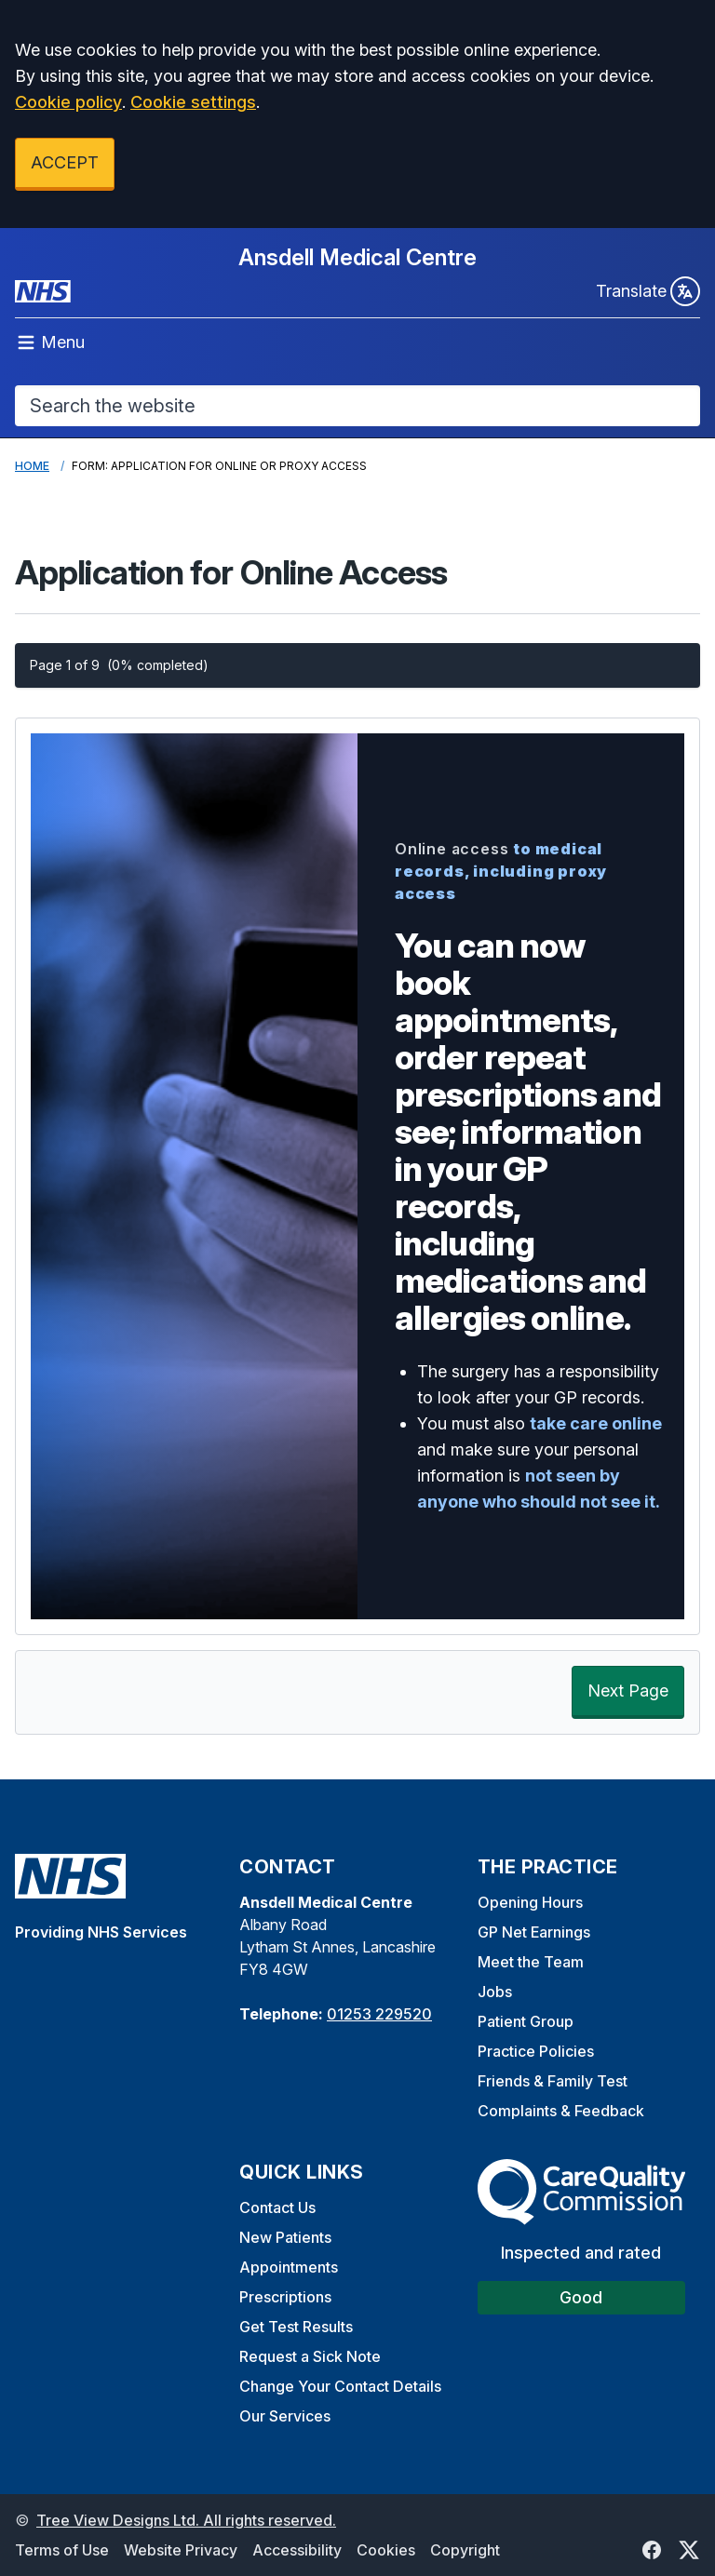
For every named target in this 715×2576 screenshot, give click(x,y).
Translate (648, 291)
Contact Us (277, 2207)
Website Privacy (180, 2550)
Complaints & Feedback (561, 2110)
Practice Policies (536, 2051)
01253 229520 (379, 2014)
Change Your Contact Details (340, 2386)
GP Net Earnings (534, 1932)
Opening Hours (530, 1902)
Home (32, 466)
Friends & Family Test (552, 2081)
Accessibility (297, 2550)
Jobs (495, 1991)
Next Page (627, 1690)
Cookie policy (68, 102)
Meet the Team (531, 1961)
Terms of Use (62, 2550)
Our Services (285, 2416)
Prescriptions (285, 2297)
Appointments (288, 2267)
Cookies (386, 2550)
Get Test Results (296, 2326)
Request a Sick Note (310, 2356)
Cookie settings (193, 102)
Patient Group (525, 2021)
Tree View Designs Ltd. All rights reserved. (186, 2520)
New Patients (285, 2237)
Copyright (465, 2550)
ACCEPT (65, 162)
